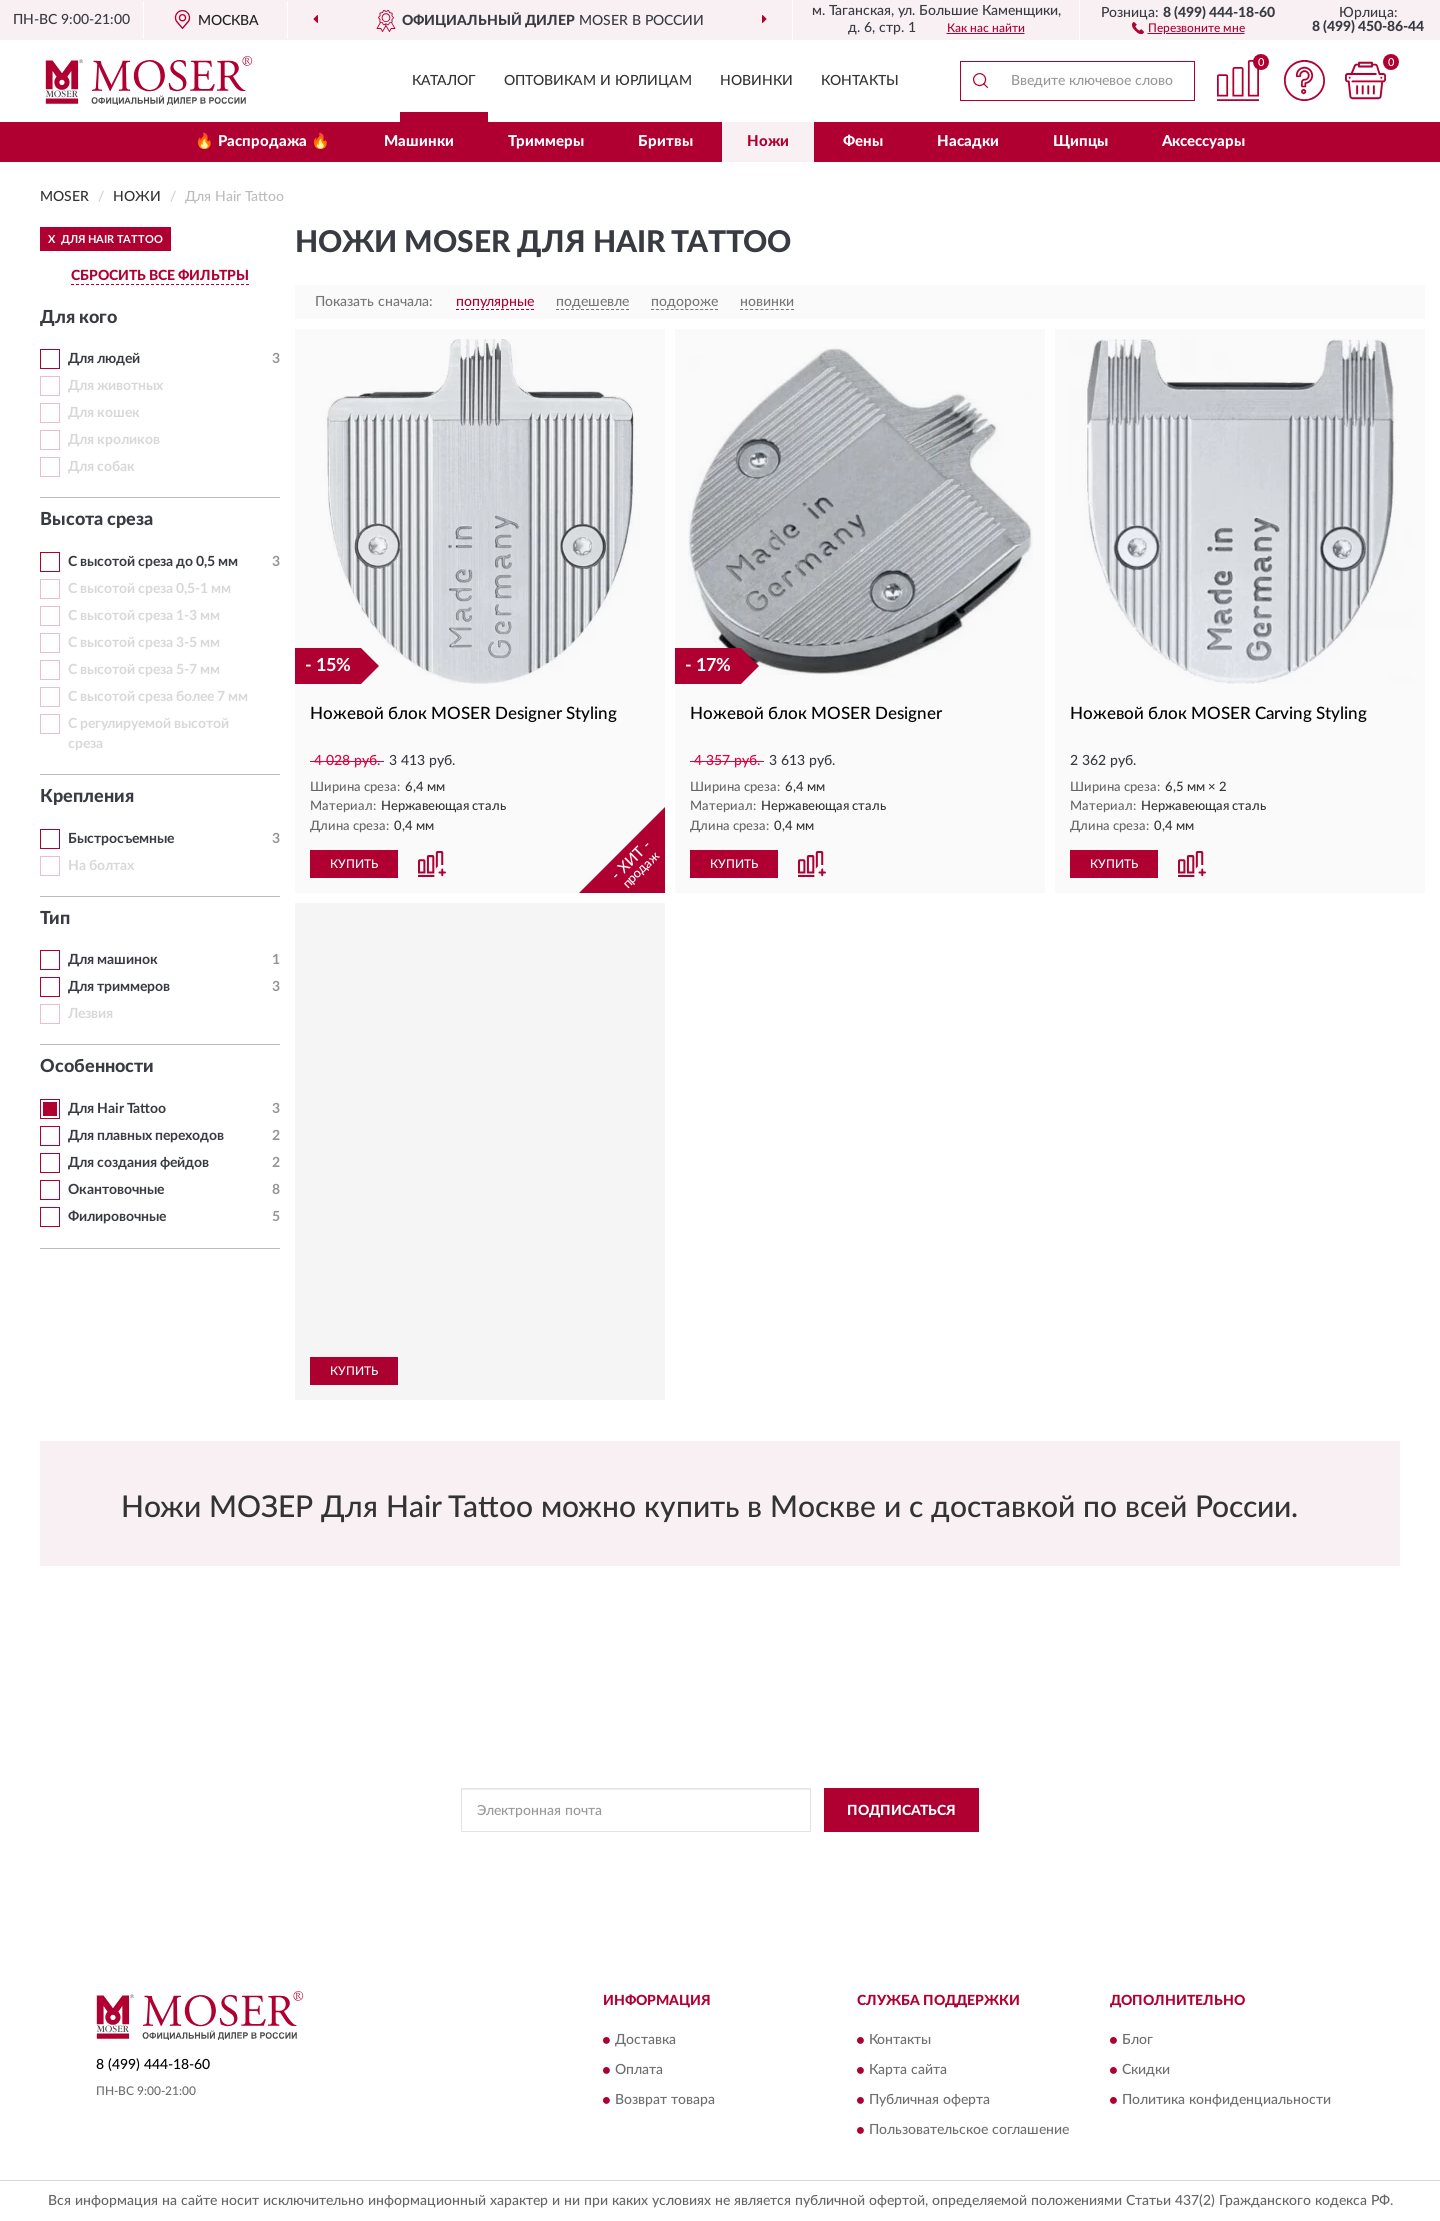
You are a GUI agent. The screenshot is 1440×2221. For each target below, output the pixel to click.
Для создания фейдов (138, 1163)
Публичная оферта (929, 2100)
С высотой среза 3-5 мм (144, 643)
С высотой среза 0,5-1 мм (149, 589)
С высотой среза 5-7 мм (144, 670)
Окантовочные (116, 1190)
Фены (863, 141)
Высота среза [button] (96, 520)
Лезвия (90, 1014)
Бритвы (665, 141)
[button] (1188, 27)
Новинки (756, 81)
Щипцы (1080, 141)
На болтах (101, 866)
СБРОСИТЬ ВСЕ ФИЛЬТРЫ (160, 276)
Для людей (104, 359)
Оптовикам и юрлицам (598, 81)
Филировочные (117, 1217)
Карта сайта (908, 2070)
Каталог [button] (444, 81)
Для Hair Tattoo (117, 1109)
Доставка (645, 2040)
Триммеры (546, 141)
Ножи (768, 141)
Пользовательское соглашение (969, 2130)
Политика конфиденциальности (1226, 2100)
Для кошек (104, 413)
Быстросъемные (121, 839)
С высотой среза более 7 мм (158, 697)
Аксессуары (1203, 141)
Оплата (639, 2070)
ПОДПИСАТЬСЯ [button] (901, 1811)
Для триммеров (119, 987)
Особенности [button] (97, 1067)
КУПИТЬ (354, 864)
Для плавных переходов (146, 1136)
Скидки (1146, 2070)
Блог (1137, 2040)
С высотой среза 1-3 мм (144, 616)
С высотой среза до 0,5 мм (153, 562)
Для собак (101, 467)
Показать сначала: (374, 302)
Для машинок (113, 960)
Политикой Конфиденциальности (721, 1855)
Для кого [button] (78, 318)
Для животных (115, 386)
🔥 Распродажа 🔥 (262, 141)
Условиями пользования (897, 1855)
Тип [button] (55, 919)
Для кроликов (114, 440)
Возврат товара (665, 2100)
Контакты (860, 81)
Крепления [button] (87, 797)
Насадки (968, 141)
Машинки (419, 141)
